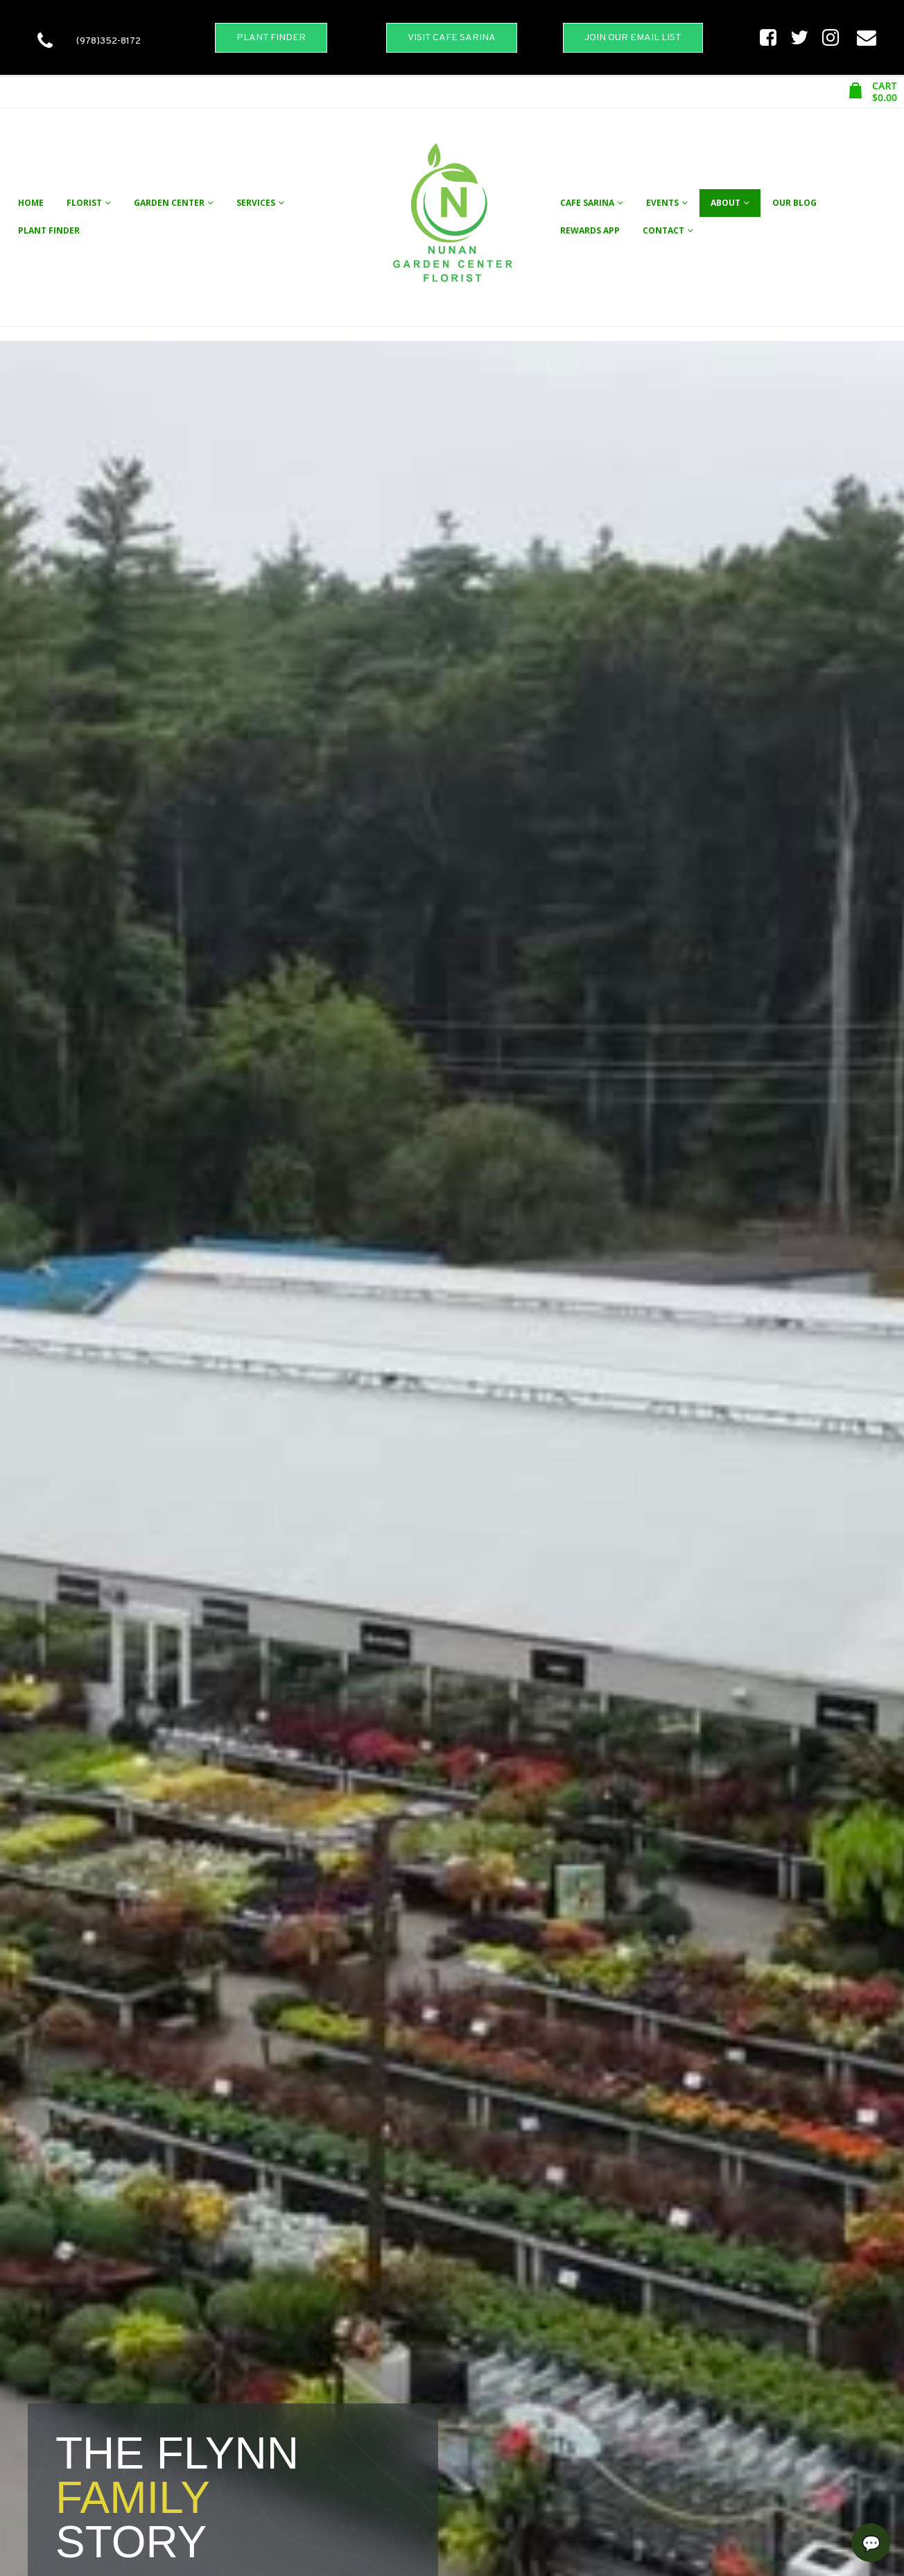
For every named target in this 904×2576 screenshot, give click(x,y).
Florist (84, 203)
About (725, 203)
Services (255, 203)
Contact (663, 230)
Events (662, 203)
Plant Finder (49, 230)
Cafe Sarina (587, 203)
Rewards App (590, 230)
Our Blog (794, 203)
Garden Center (169, 203)
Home (31, 203)
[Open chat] (870, 2542)
